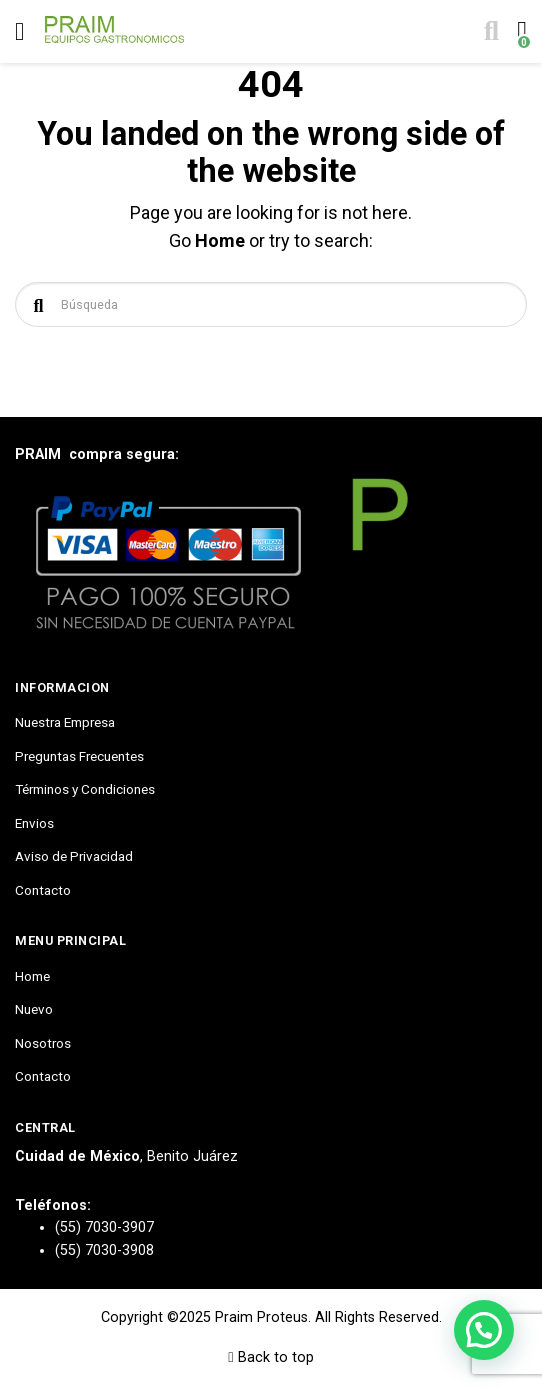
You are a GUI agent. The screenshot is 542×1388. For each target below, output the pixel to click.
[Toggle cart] (520, 32)
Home (220, 240)
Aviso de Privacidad (74, 856)
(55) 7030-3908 (104, 1250)
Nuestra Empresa (65, 722)
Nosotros (43, 1043)
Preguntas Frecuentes (79, 756)
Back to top (270, 1357)
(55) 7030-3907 (104, 1227)
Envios (34, 823)
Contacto (43, 890)
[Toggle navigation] (19, 31)
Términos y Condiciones (85, 789)
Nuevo (34, 1009)
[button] (484, 1330)
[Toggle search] (490, 32)
